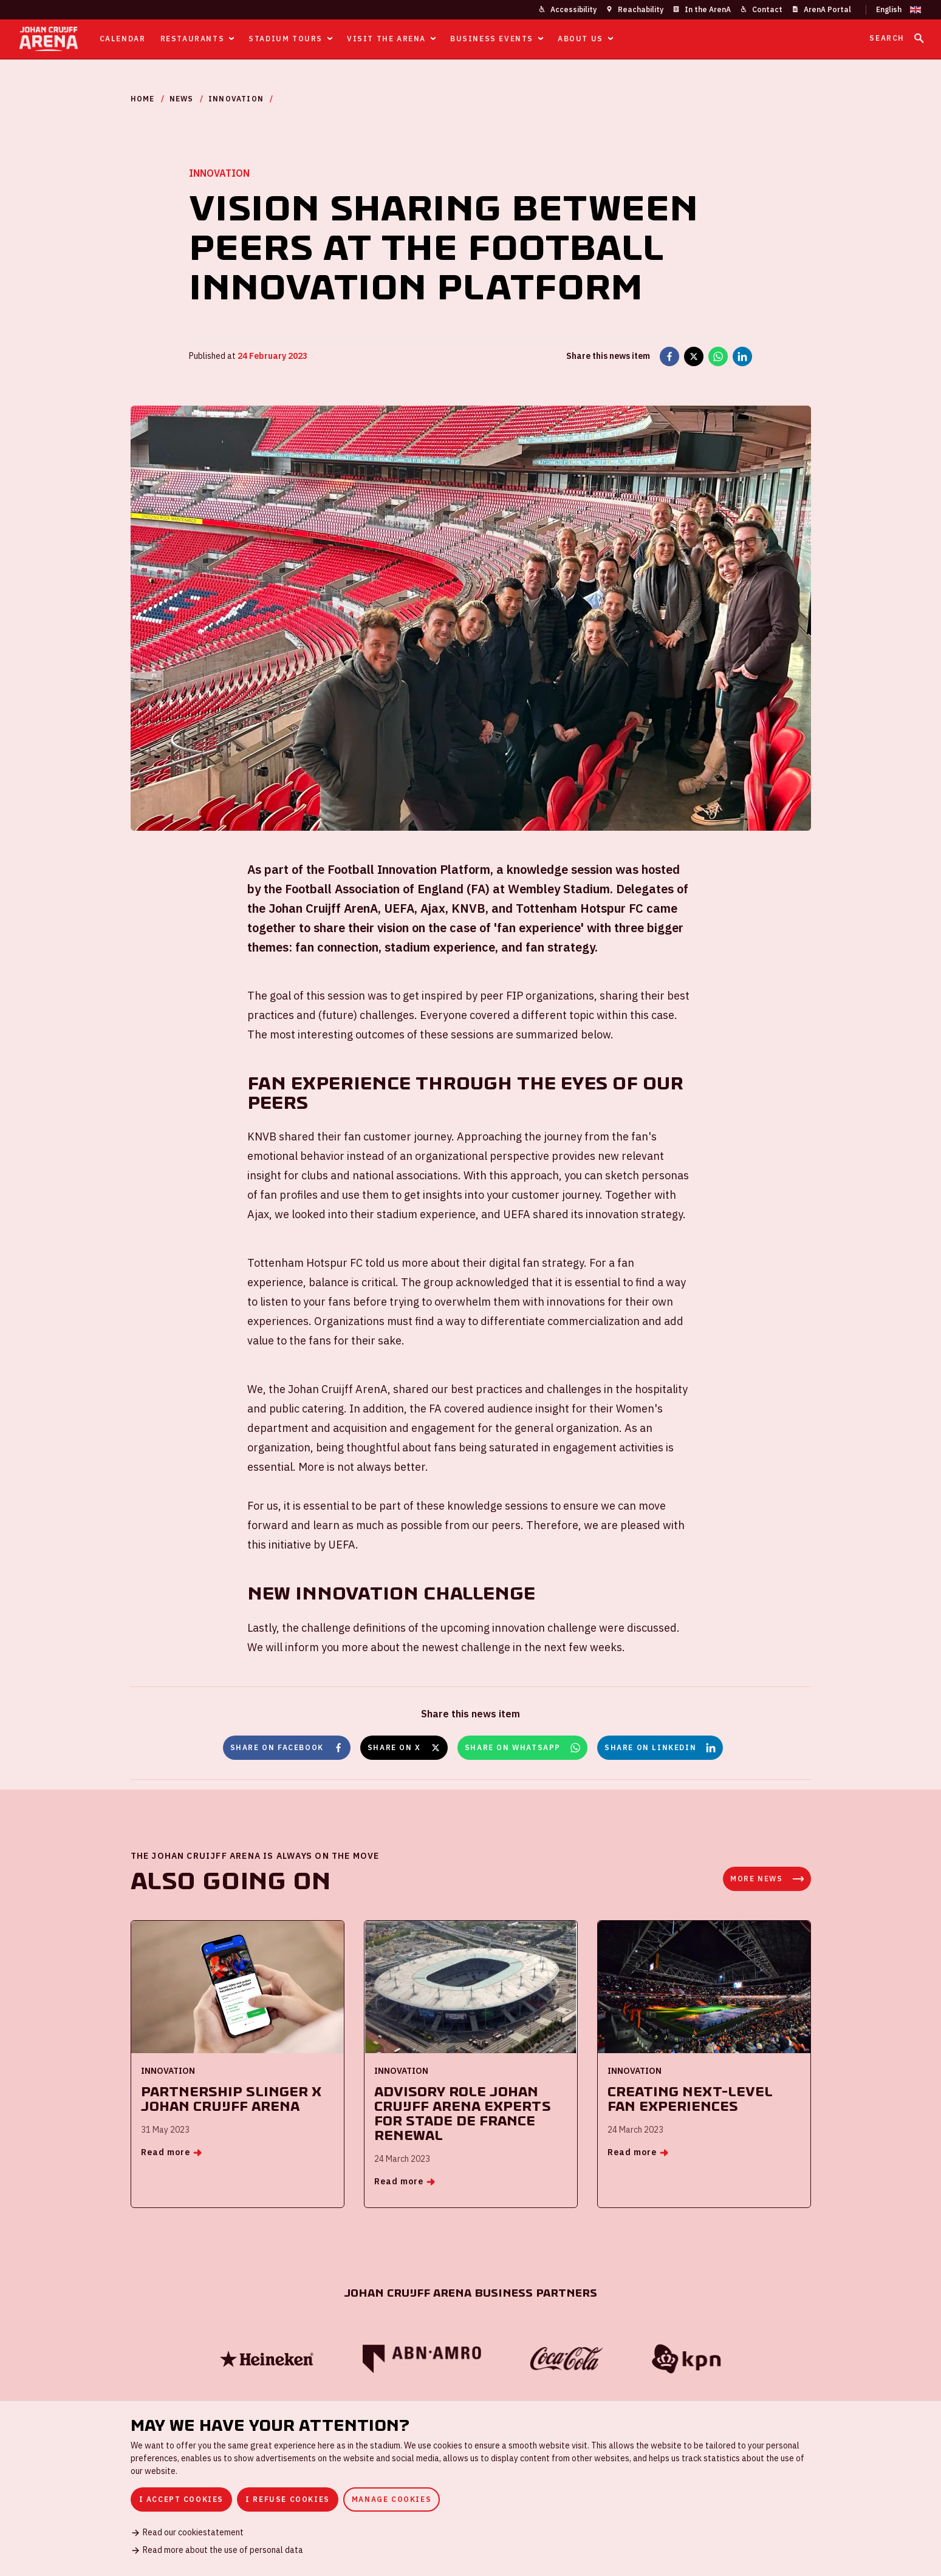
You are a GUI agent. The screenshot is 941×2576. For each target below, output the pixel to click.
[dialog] (470, 2488)
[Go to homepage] (48, 38)
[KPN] (686, 2359)
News (181, 98)
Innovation (236, 98)
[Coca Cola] (566, 2359)
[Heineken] (266, 2359)
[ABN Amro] (421, 2359)
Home (143, 98)
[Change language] (894, 9)
